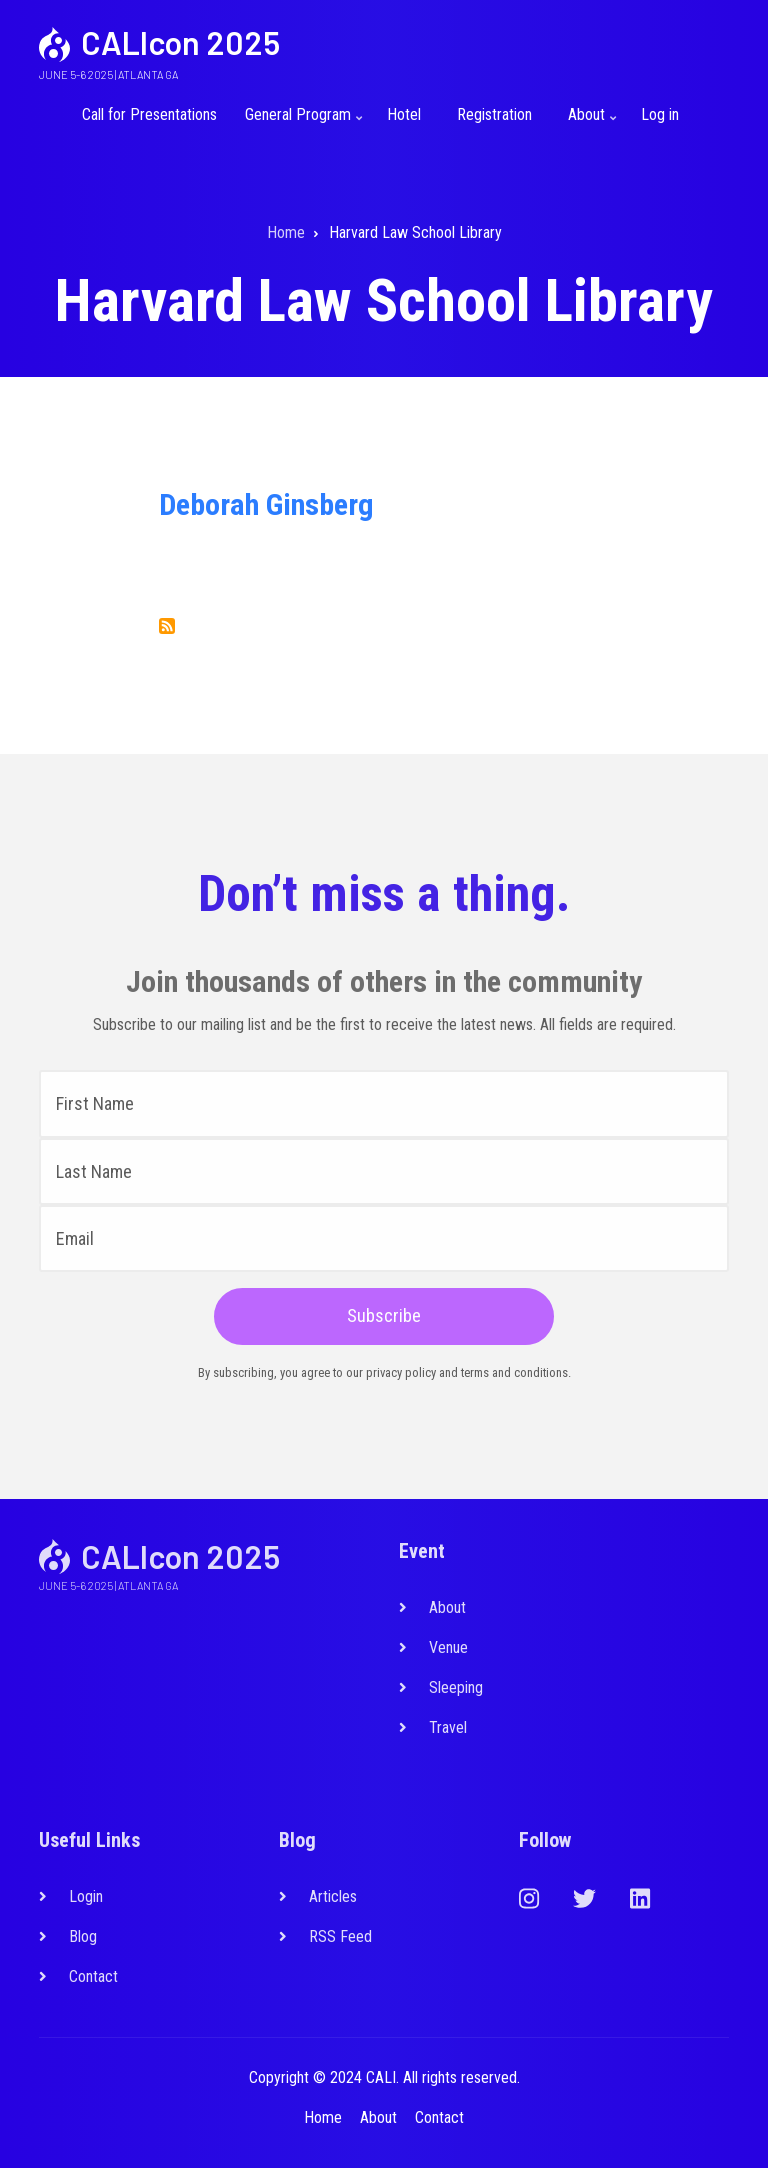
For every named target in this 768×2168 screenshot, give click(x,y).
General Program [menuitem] (300, 123)
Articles (333, 1896)
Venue (448, 1647)
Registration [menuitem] (494, 114)
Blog (83, 1936)
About (447, 1607)
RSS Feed (340, 1936)
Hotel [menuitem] (404, 114)
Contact (93, 1976)
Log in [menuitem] (660, 114)
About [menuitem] (589, 123)
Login (86, 1896)
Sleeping (456, 1687)
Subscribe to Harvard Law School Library (167, 626)
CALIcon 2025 (180, 42)
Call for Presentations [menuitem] (149, 114)
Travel (448, 1727)
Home (323, 2117)
